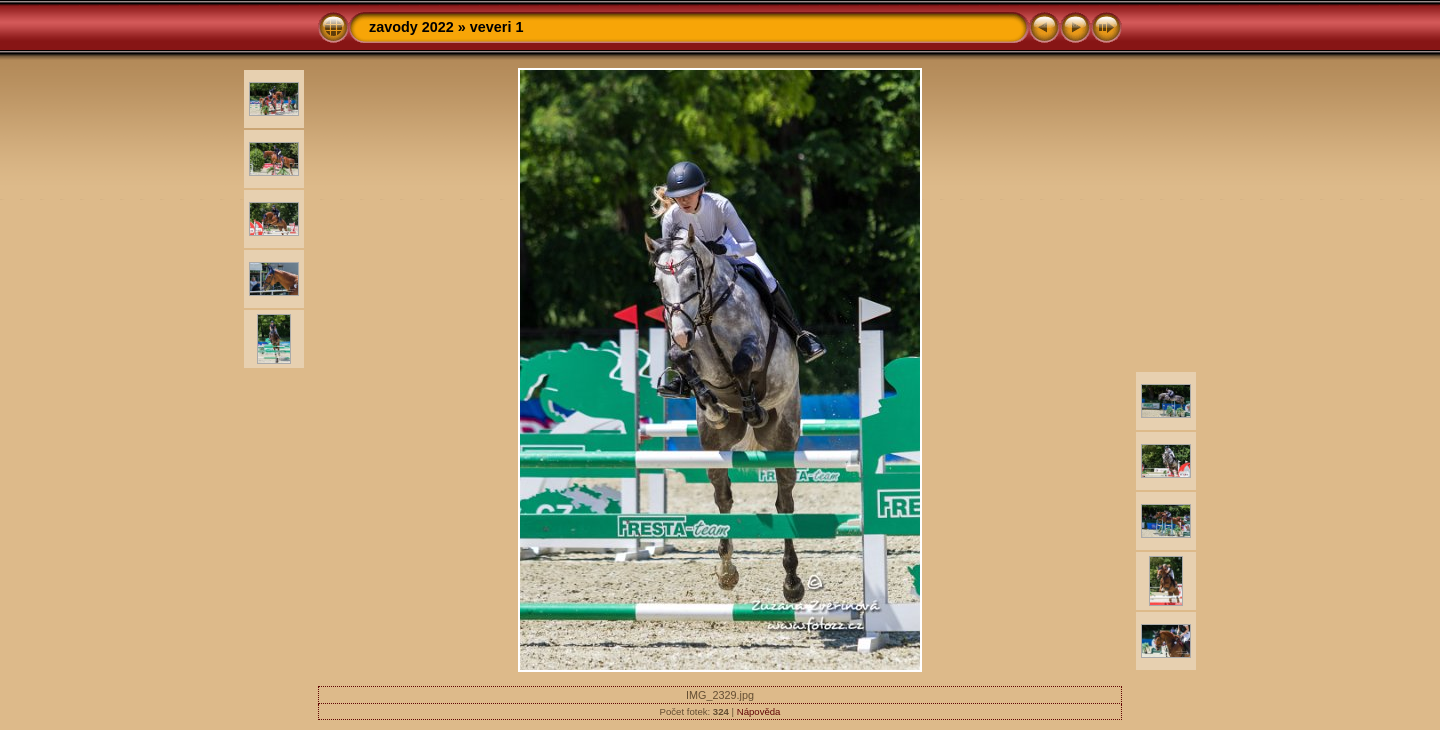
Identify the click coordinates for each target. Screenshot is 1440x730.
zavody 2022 (411, 27)
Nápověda (759, 711)
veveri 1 (497, 27)
